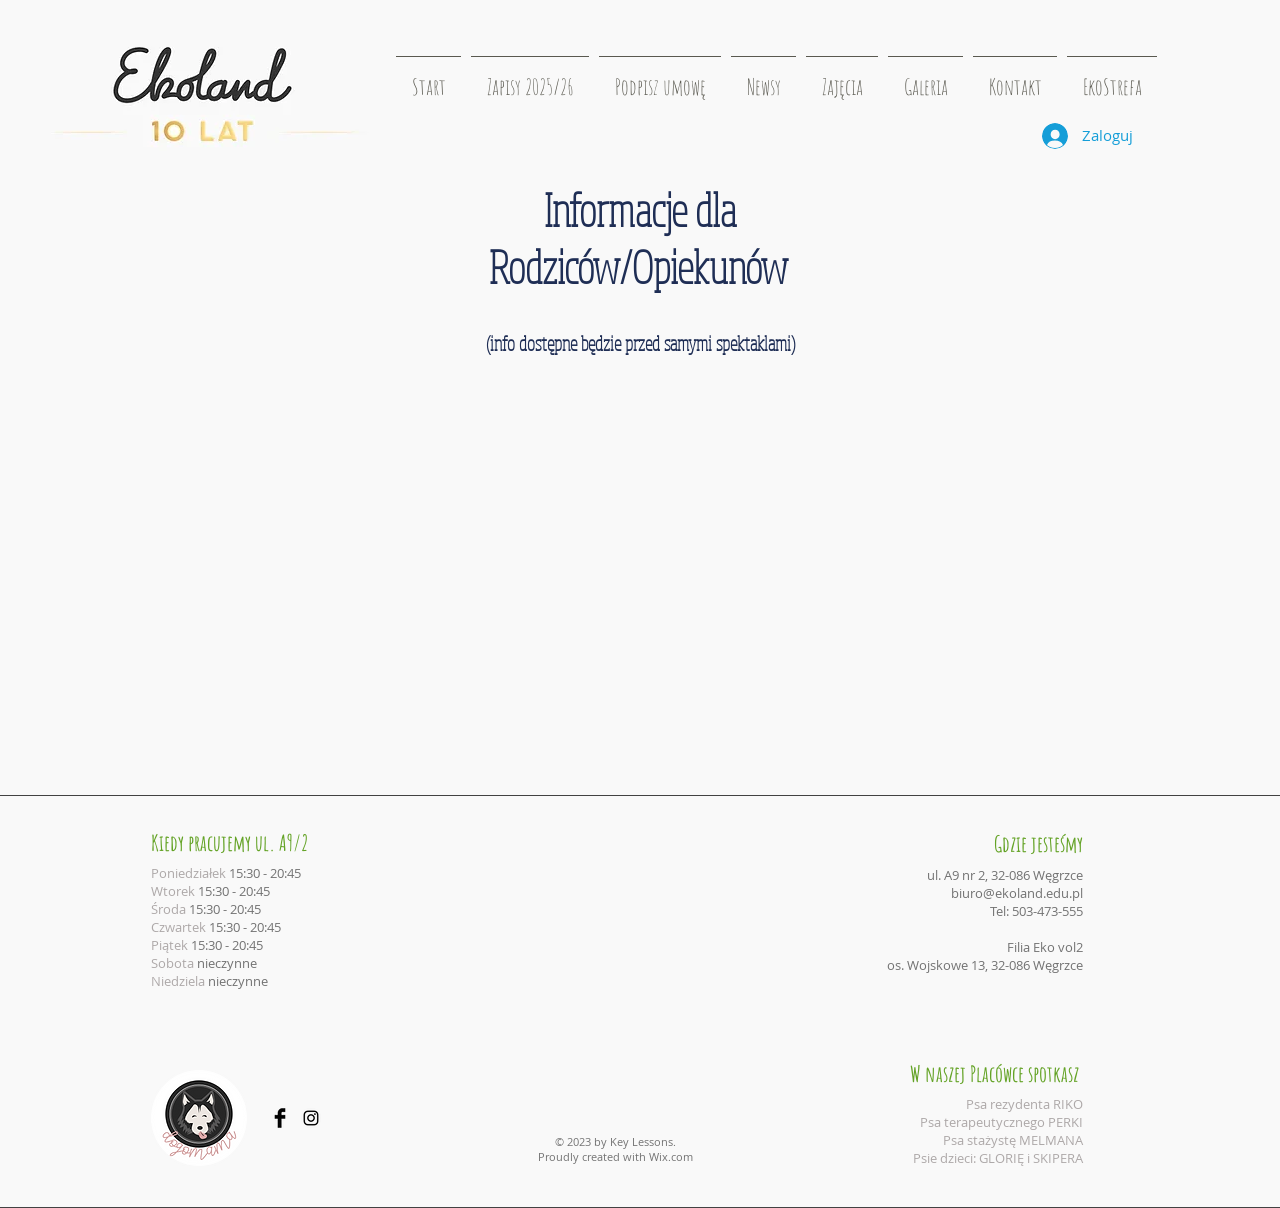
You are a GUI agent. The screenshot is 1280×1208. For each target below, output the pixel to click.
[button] (842, 78)
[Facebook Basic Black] (280, 1118)
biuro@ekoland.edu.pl (1017, 893)
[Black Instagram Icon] (311, 1118)
